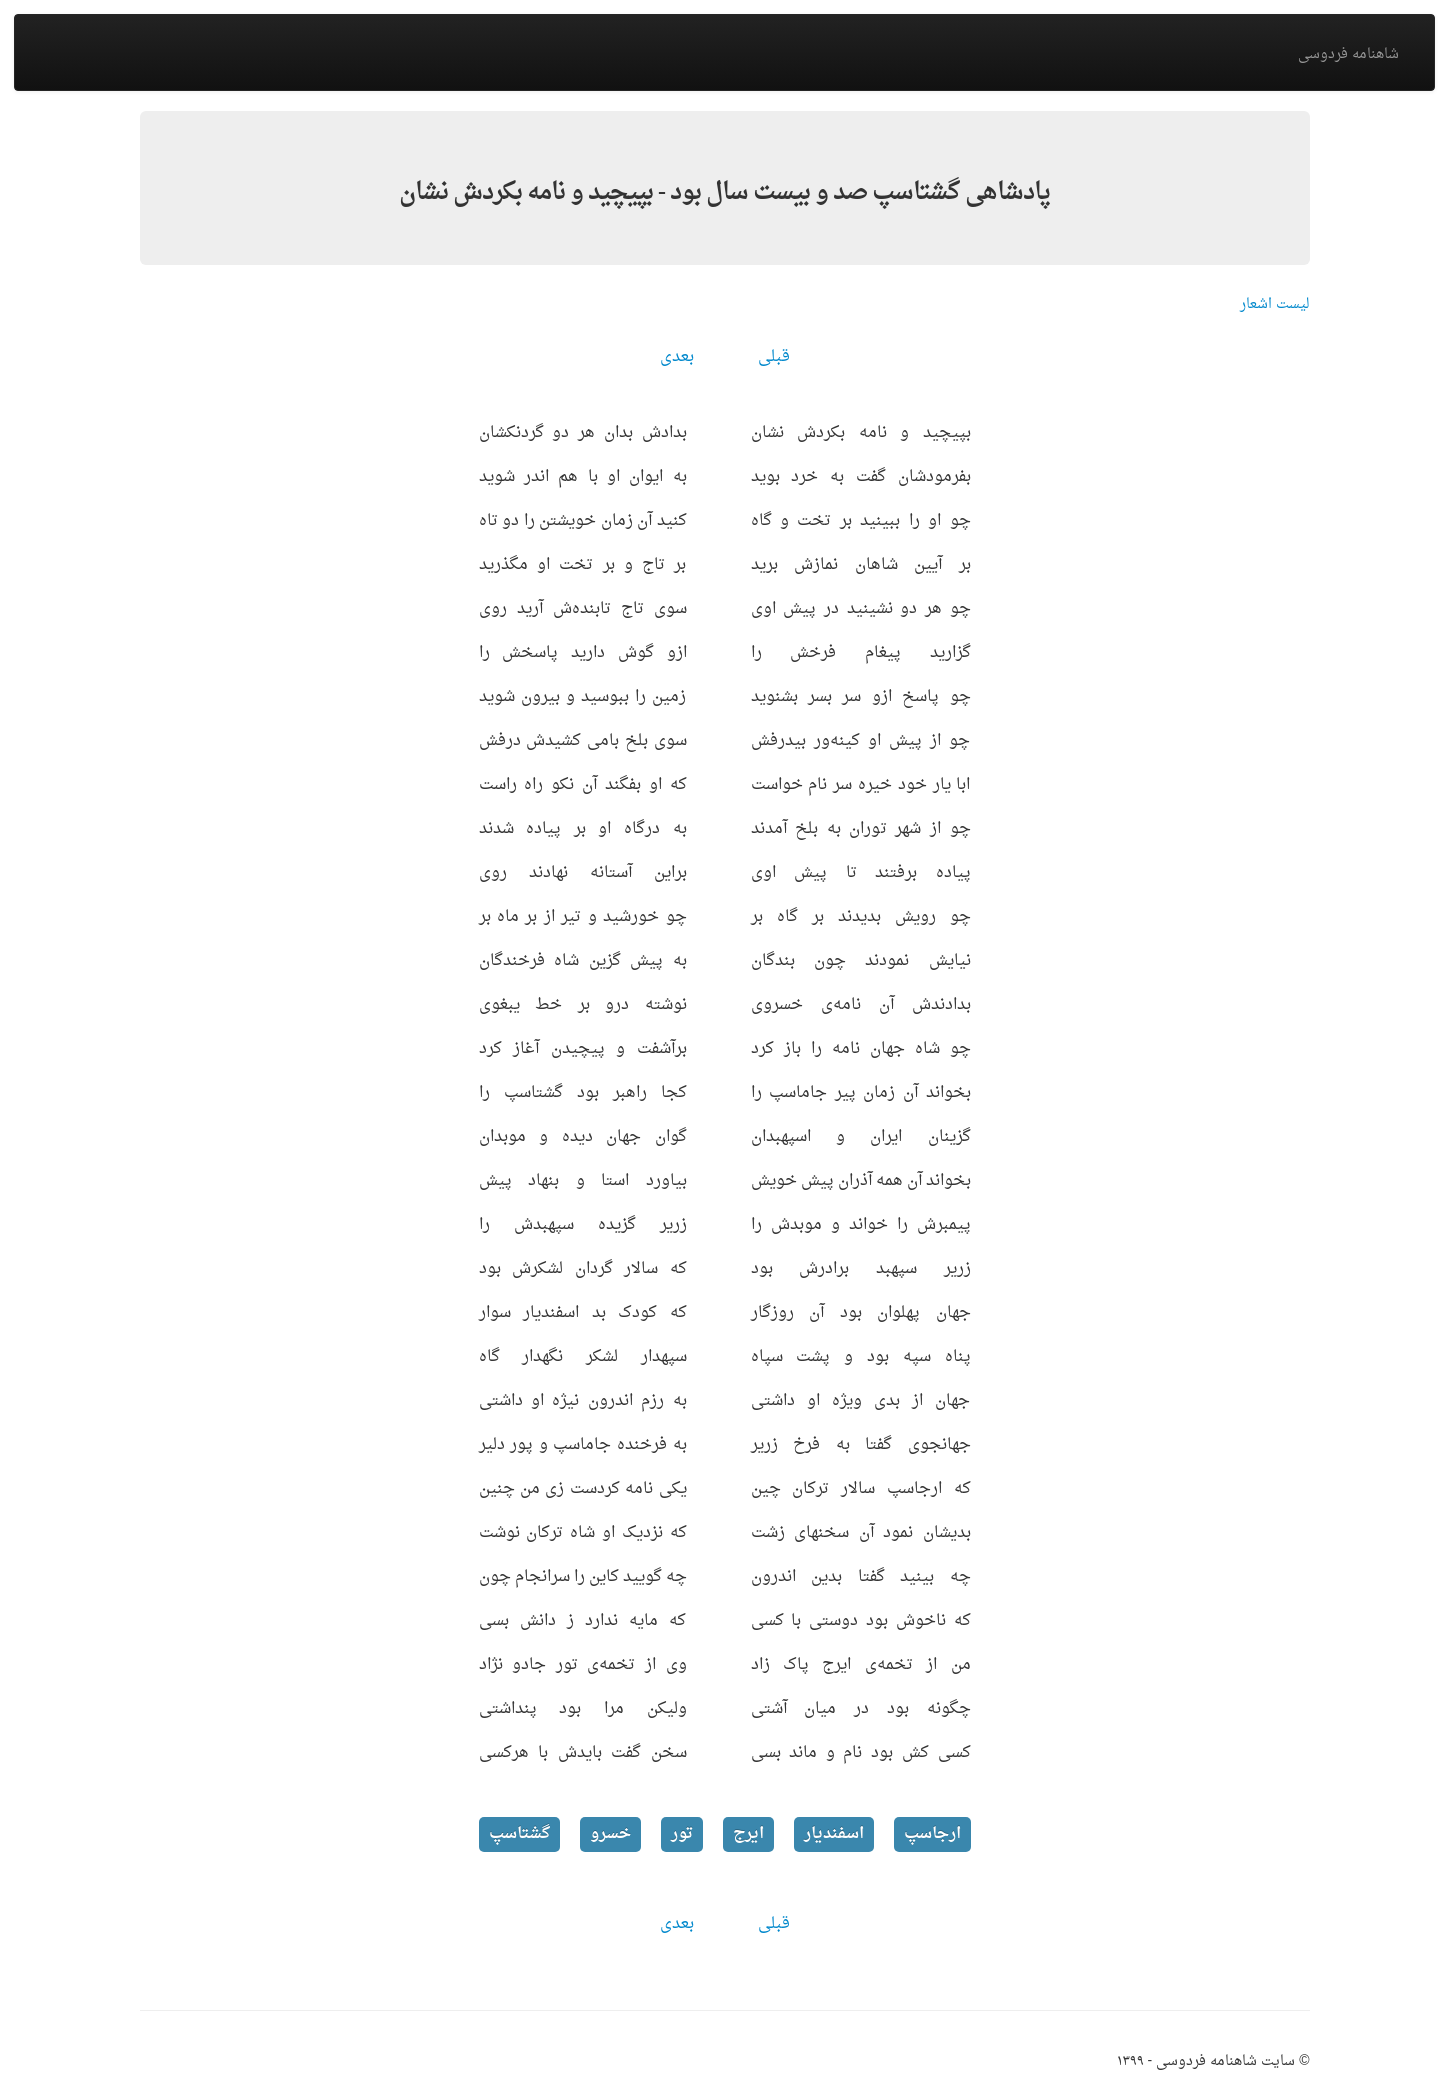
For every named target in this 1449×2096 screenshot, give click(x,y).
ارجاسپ (932, 1834)
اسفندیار (834, 1834)
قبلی (774, 357)
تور (682, 1834)
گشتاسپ (519, 1834)
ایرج (748, 1834)
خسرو (610, 1834)
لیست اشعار (1275, 304)
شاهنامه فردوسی (1348, 54)
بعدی (677, 357)
